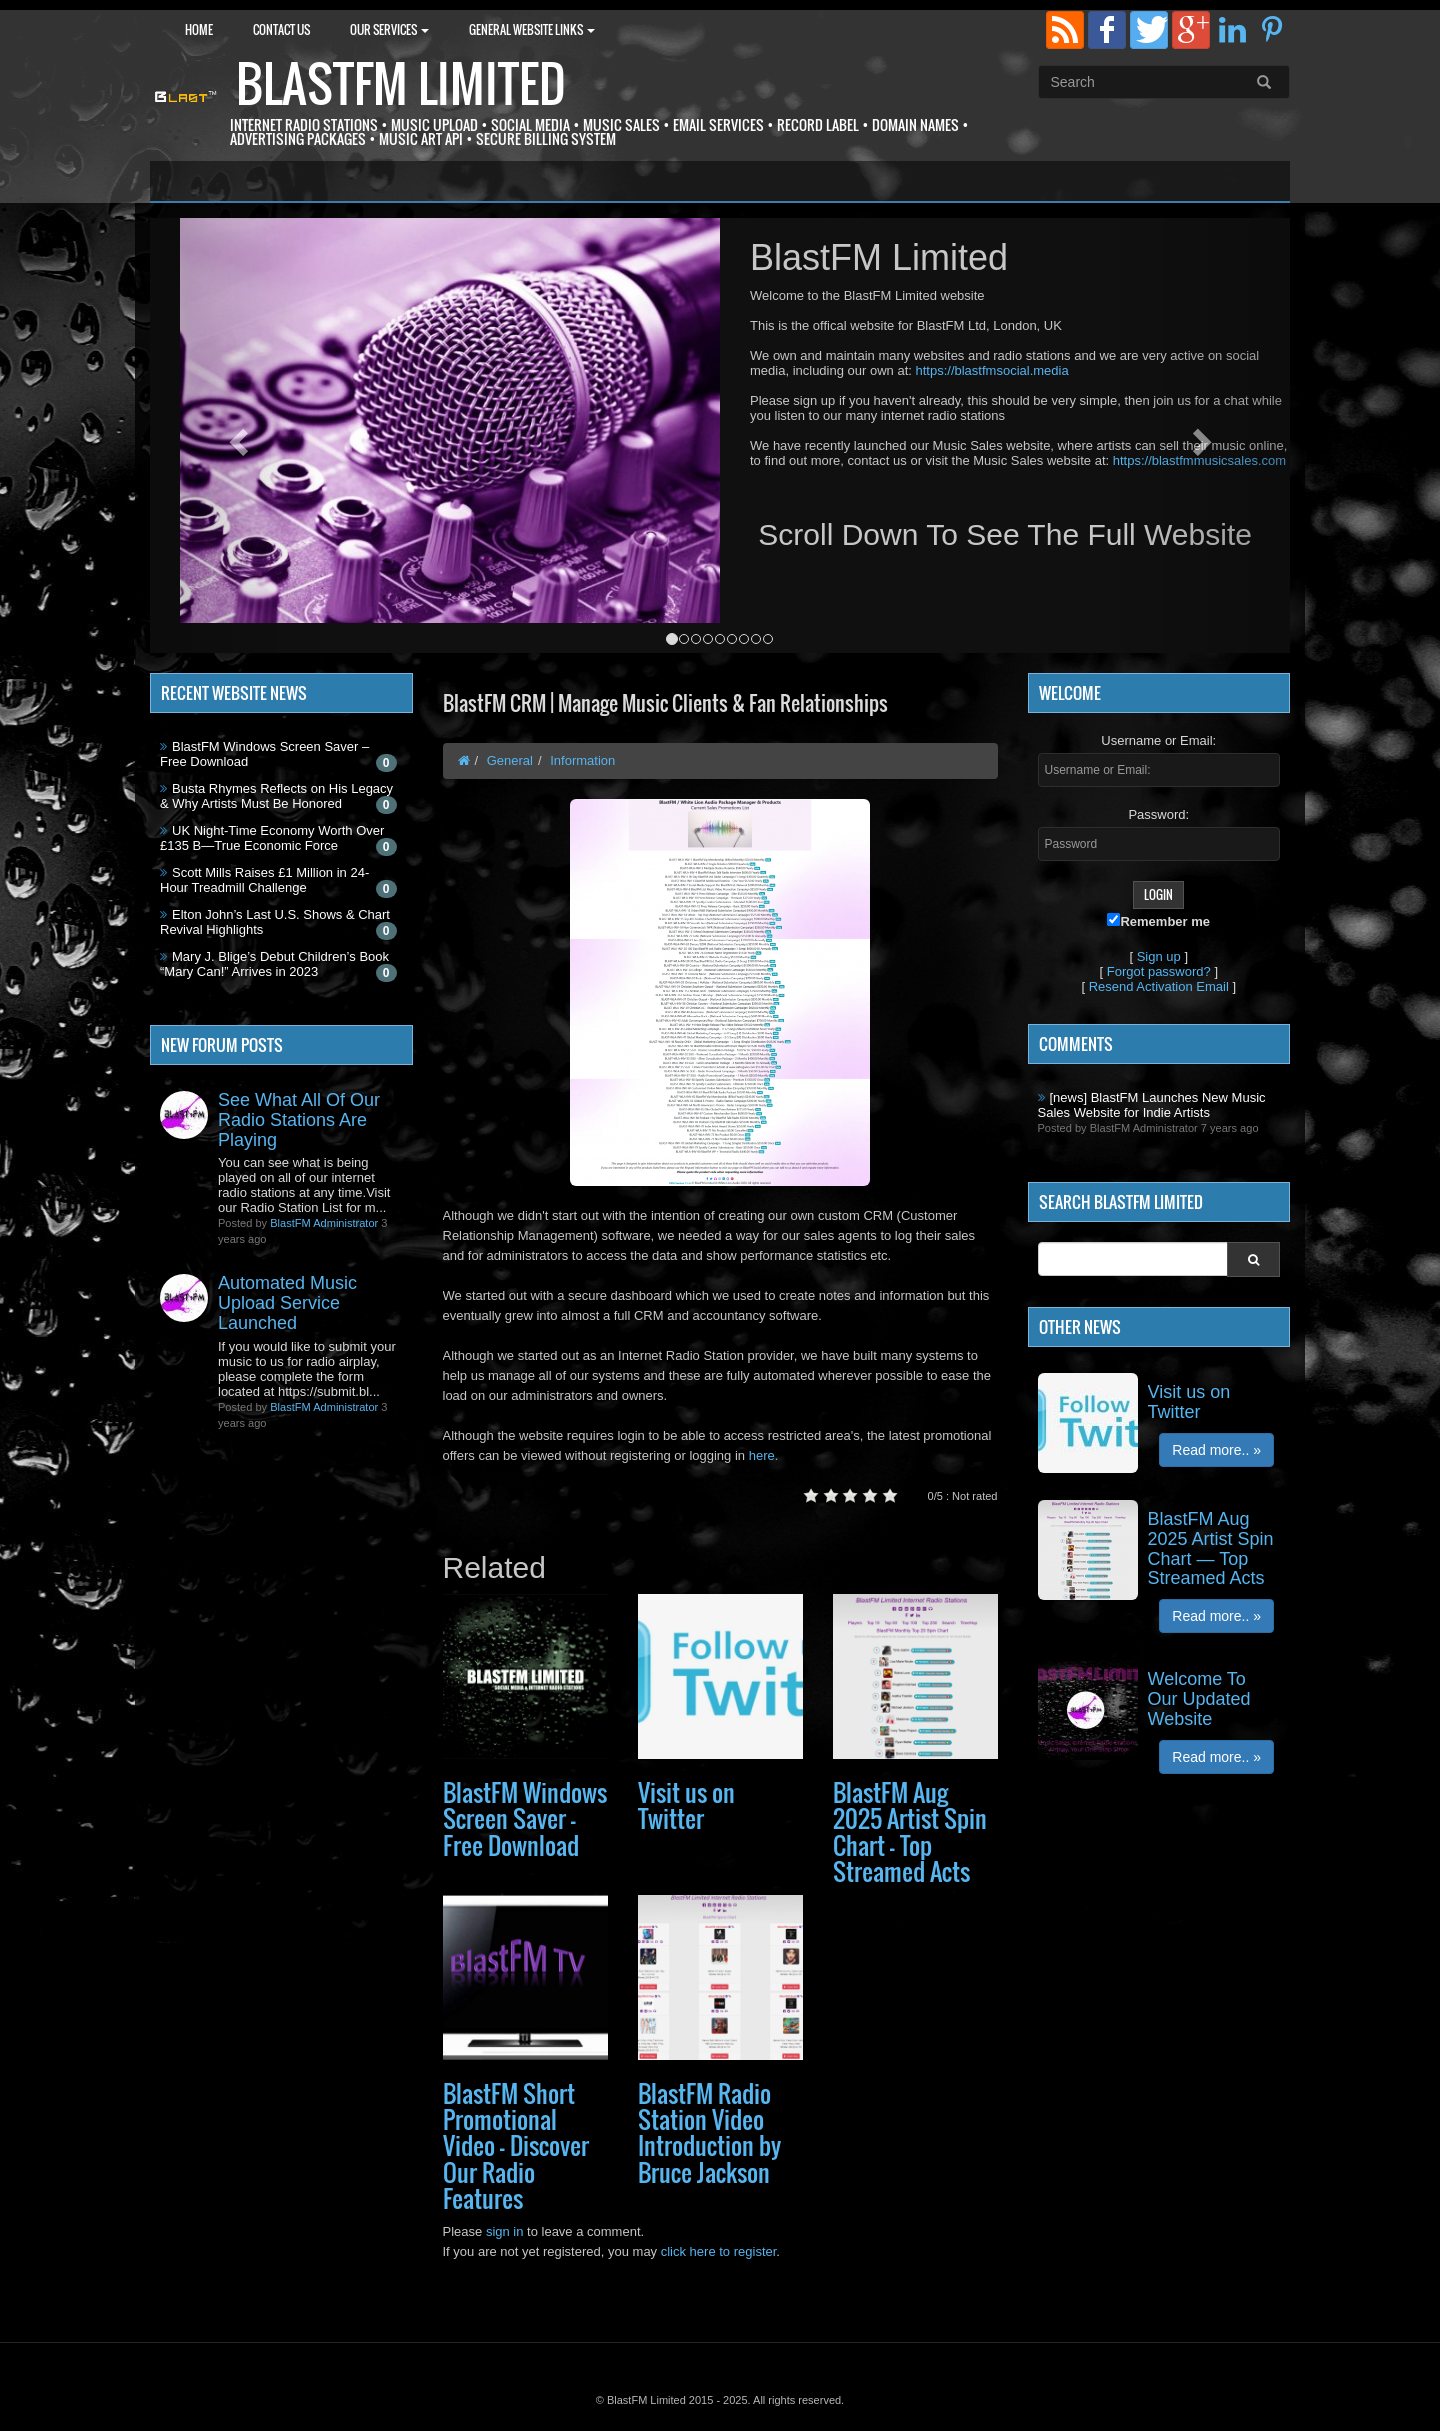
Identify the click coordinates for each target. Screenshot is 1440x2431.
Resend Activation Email (1159, 986)
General (510, 760)
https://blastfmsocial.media (991, 370)
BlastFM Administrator (324, 1223)
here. (764, 1455)
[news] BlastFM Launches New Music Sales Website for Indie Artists (1152, 1105)
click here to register (719, 2251)
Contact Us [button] (281, 29)
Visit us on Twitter (686, 1805)
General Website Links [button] (532, 29)
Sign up (1159, 956)
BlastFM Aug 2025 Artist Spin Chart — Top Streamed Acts (910, 1831)
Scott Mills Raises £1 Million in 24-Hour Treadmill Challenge (264, 880)
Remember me (1158, 921)
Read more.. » (1216, 1450)
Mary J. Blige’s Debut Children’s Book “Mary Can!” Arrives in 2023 (274, 964)
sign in (505, 2231)
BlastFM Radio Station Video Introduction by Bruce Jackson (709, 2132)
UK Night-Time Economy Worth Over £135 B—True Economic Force (272, 838)
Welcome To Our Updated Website (1199, 1699)
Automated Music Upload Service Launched (287, 1303)
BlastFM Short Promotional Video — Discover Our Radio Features (516, 2146)
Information (582, 760)
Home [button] (199, 29)
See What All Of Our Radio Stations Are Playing (299, 1120)
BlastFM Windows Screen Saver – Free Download (525, 1818)
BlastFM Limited (401, 83)
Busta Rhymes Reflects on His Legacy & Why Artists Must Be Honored (276, 796)
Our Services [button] (389, 29)
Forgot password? (1159, 971)
